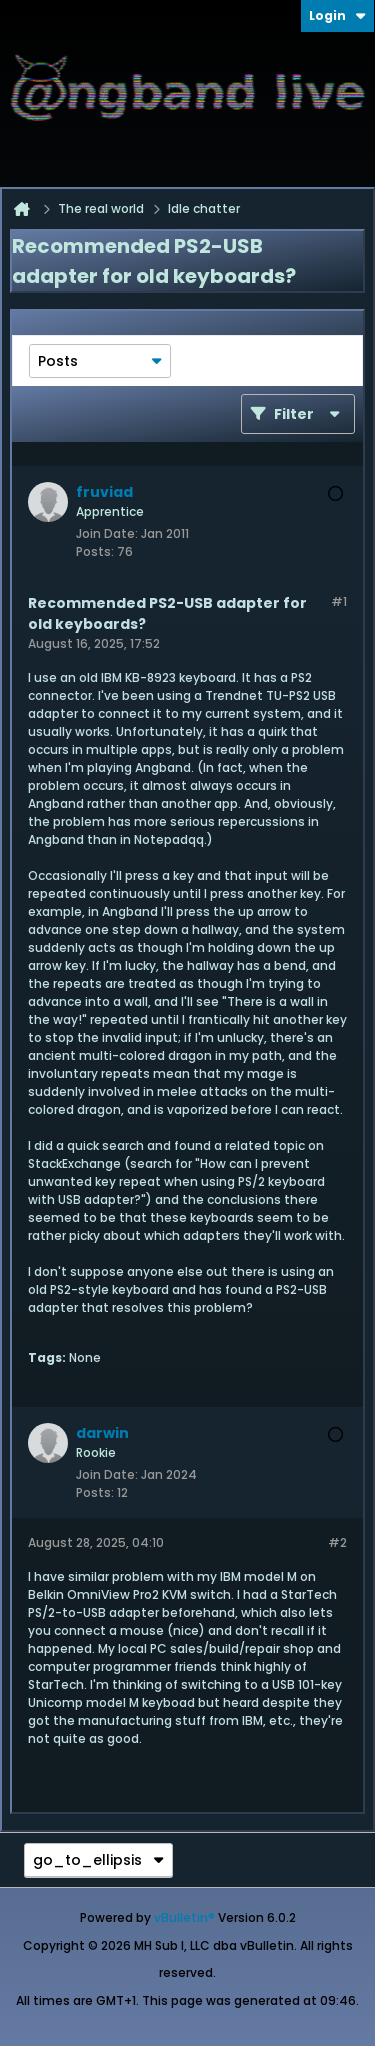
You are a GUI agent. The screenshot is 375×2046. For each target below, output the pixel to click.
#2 (337, 1542)
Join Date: (107, 533)
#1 (339, 601)
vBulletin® (184, 1917)
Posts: (95, 551)
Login (337, 15)
